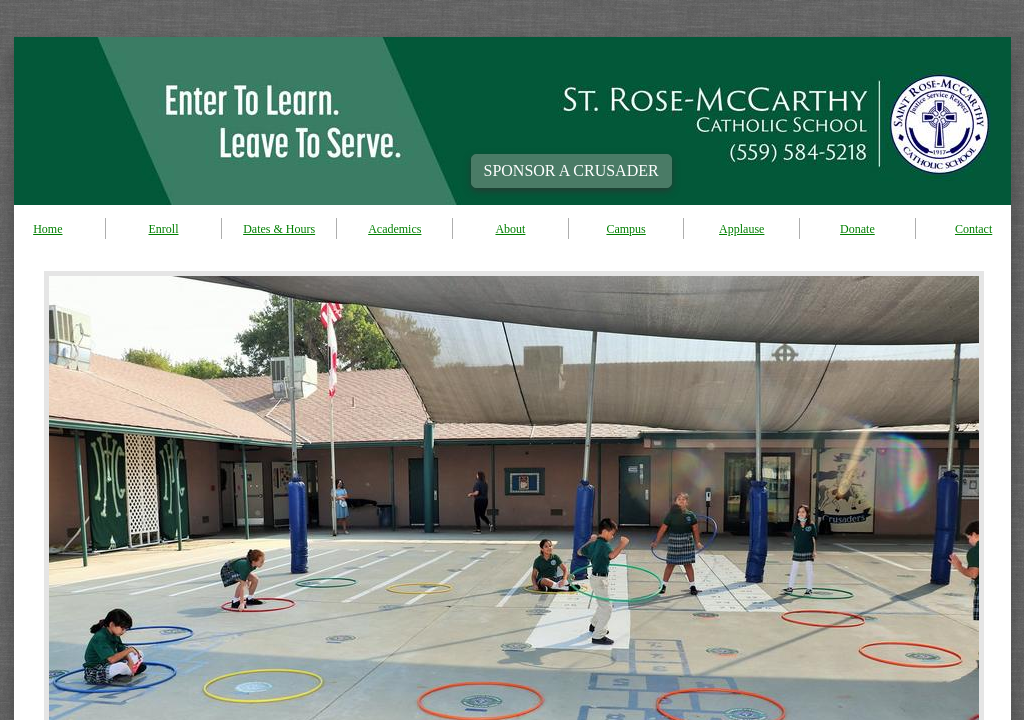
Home (47, 229)
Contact (973, 229)
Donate (857, 229)
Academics (394, 229)
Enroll (163, 229)
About (510, 229)
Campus (625, 229)
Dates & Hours (279, 229)
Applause (741, 229)
